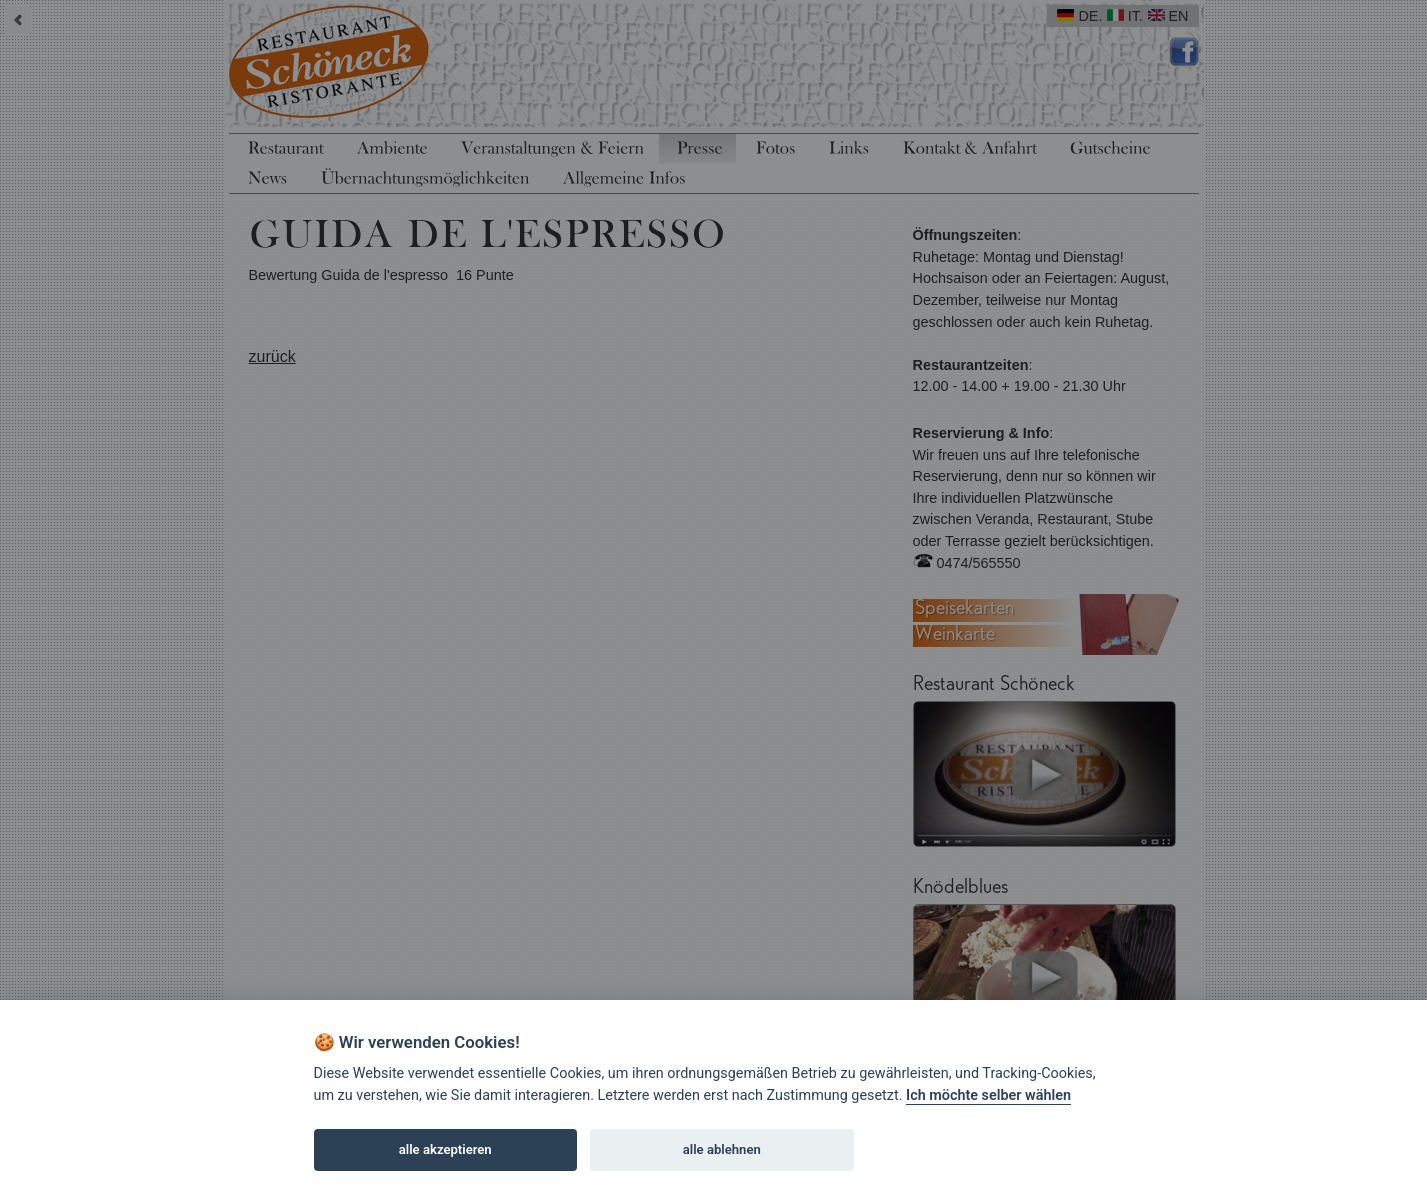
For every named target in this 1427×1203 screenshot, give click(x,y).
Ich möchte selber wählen (988, 1095)
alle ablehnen (722, 1149)
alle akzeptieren (445, 1149)
